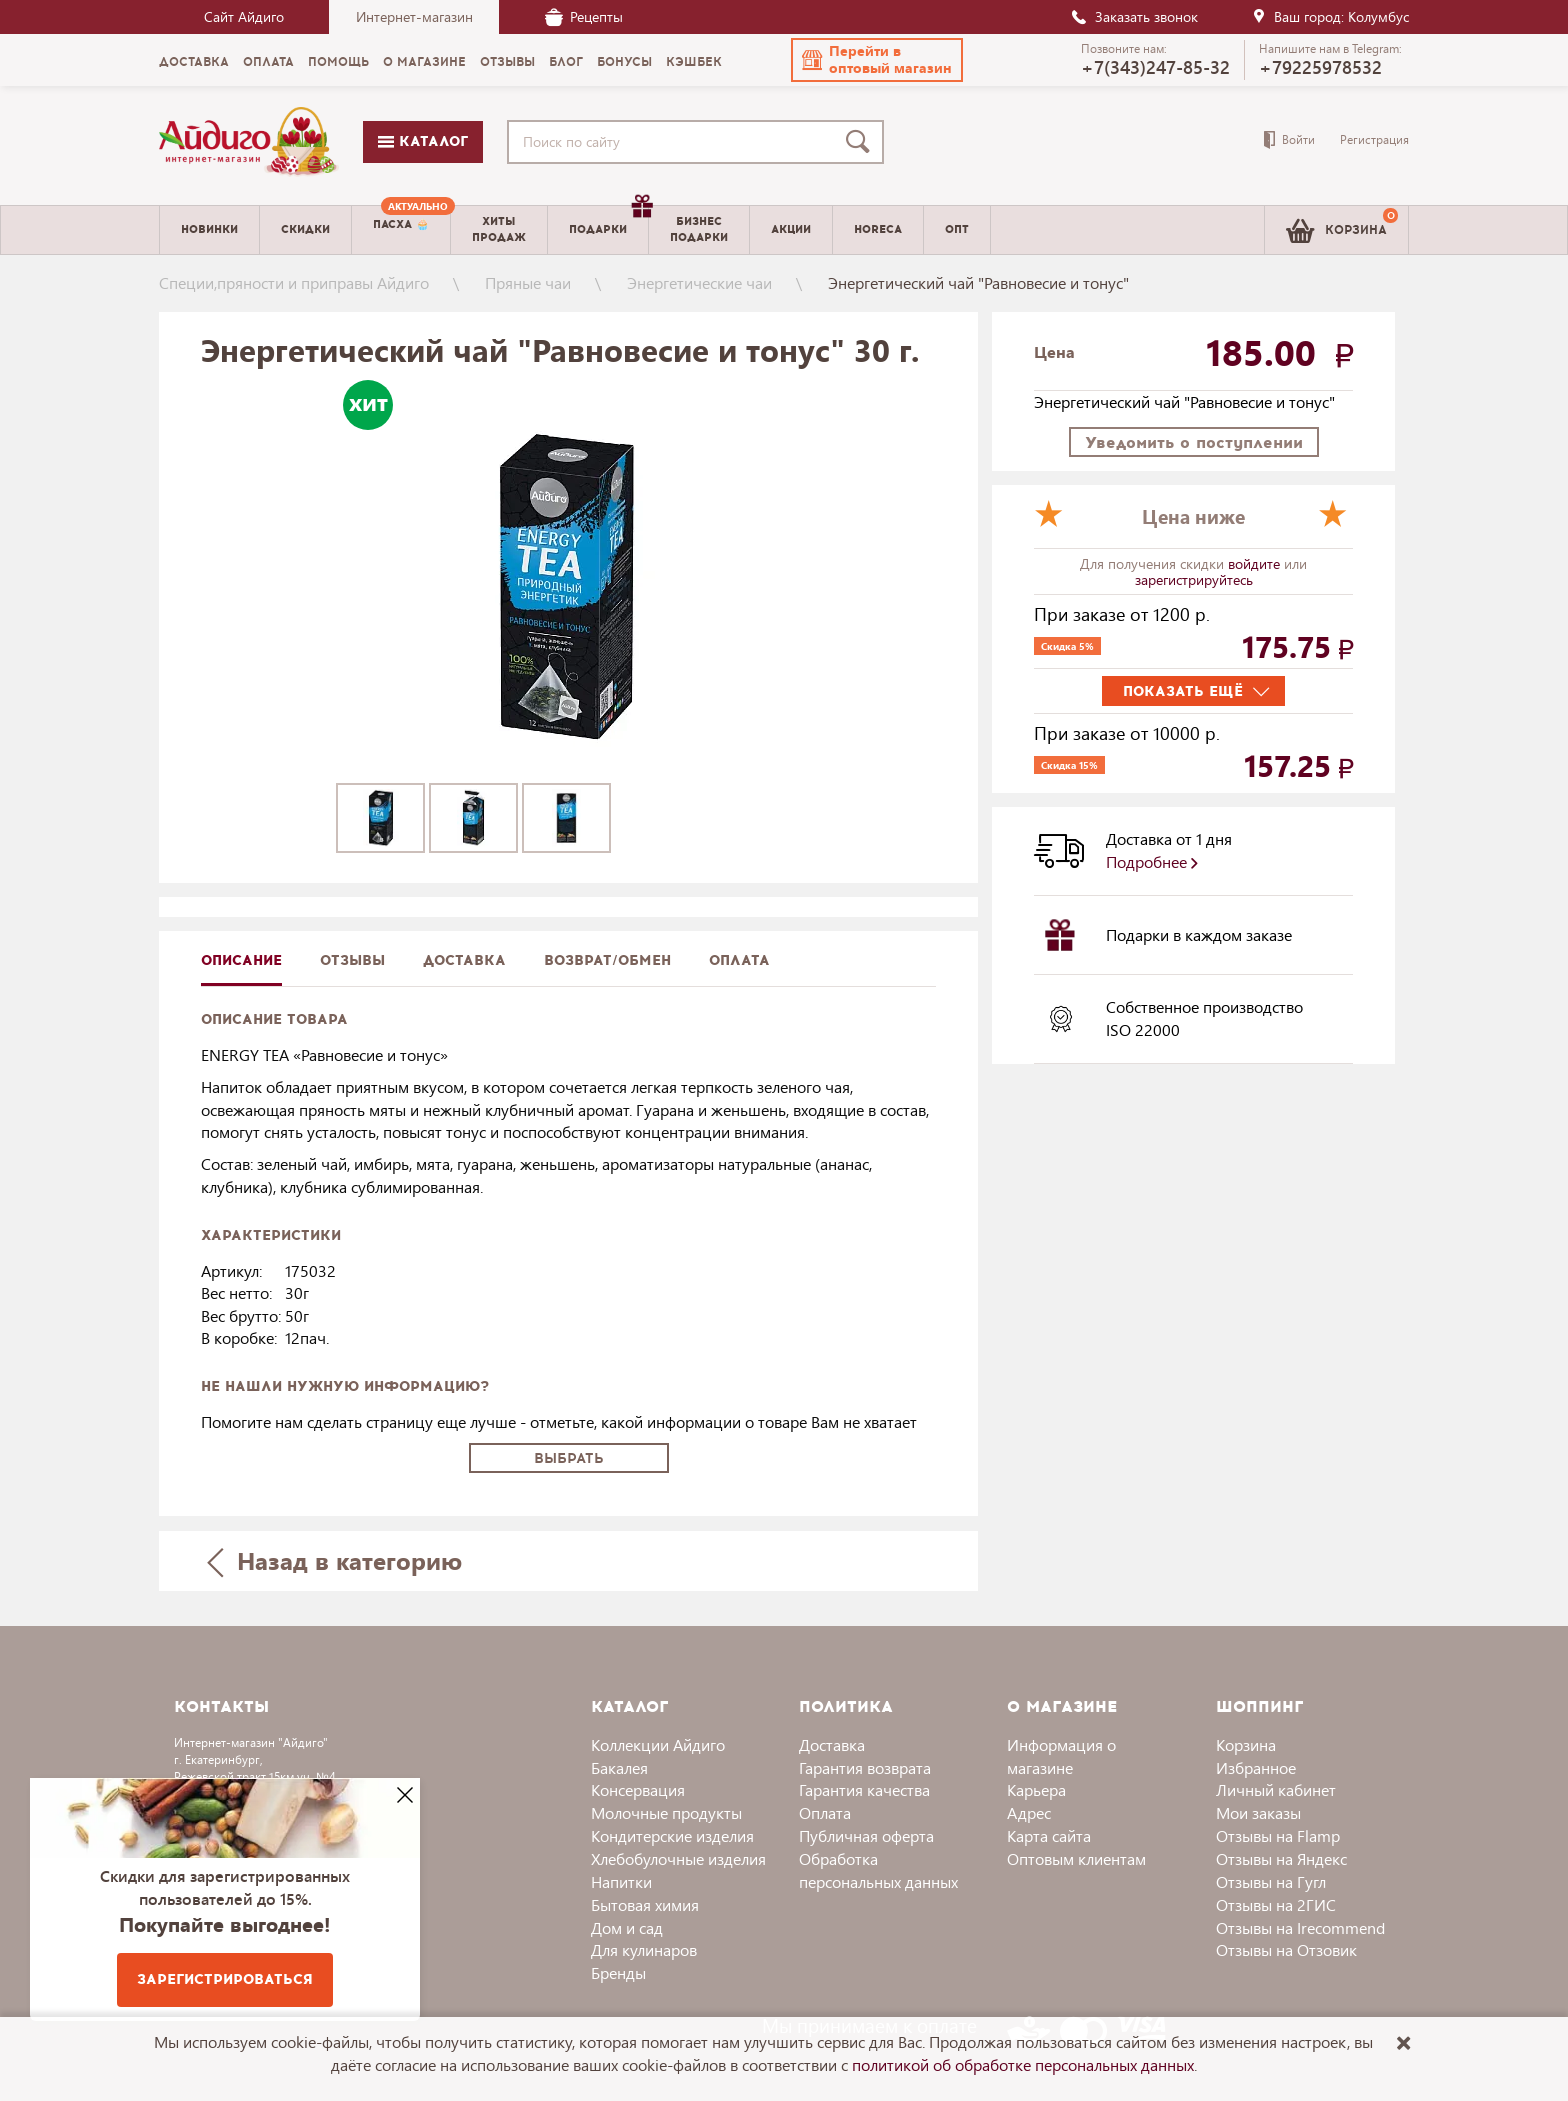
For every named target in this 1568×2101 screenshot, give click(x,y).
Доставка (832, 1744)
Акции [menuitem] (791, 229)
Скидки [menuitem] (305, 229)
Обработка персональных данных (878, 1870)
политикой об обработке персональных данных (1023, 2064)
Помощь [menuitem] (338, 62)
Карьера (1036, 1789)
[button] (877, 60)
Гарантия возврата (865, 1767)
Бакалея (619, 1767)
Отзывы (352, 960)
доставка (464, 960)
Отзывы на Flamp (1278, 1835)
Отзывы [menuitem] (507, 62)
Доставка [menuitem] (194, 62)
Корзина (1246, 1744)
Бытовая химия (645, 1904)
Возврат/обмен (607, 960)
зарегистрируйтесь (1194, 579)
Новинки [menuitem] (209, 229)
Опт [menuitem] (957, 229)
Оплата (739, 960)
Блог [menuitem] (566, 62)
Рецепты (584, 16)
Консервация (638, 1789)
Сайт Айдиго (244, 16)
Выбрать (569, 1458)
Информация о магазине (1061, 1756)
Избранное (1256, 1767)
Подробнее (1152, 861)
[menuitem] (401, 230)
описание (241, 960)
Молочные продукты (666, 1812)
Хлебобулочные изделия (678, 1858)
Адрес (1029, 1812)
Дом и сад (627, 1927)
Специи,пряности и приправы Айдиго (294, 282)
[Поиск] (862, 142)
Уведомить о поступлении (1194, 442)
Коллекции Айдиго (658, 1744)
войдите (1256, 563)
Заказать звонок (1134, 16)
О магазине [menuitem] (424, 62)
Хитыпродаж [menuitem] (499, 229)
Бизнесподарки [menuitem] (699, 229)
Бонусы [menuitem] (624, 62)
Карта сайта (1049, 1835)
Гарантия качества (864, 1789)
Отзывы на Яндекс (1281, 1858)
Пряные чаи (528, 282)
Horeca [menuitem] (878, 229)
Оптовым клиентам (1076, 1858)
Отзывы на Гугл (1271, 1881)
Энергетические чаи (699, 282)
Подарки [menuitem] (608, 222)
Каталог (423, 141)
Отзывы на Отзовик (1286, 1949)
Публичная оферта (866, 1835)
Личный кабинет (1276, 1789)
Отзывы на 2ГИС (1276, 1904)
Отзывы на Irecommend (1300, 1927)
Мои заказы (1258, 1812)
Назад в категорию (335, 1560)
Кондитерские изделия (672, 1835)
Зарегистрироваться (225, 1979)
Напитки (621, 1881)
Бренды (618, 1972)
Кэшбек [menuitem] (694, 62)
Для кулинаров (644, 1949)
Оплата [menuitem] (268, 62)
